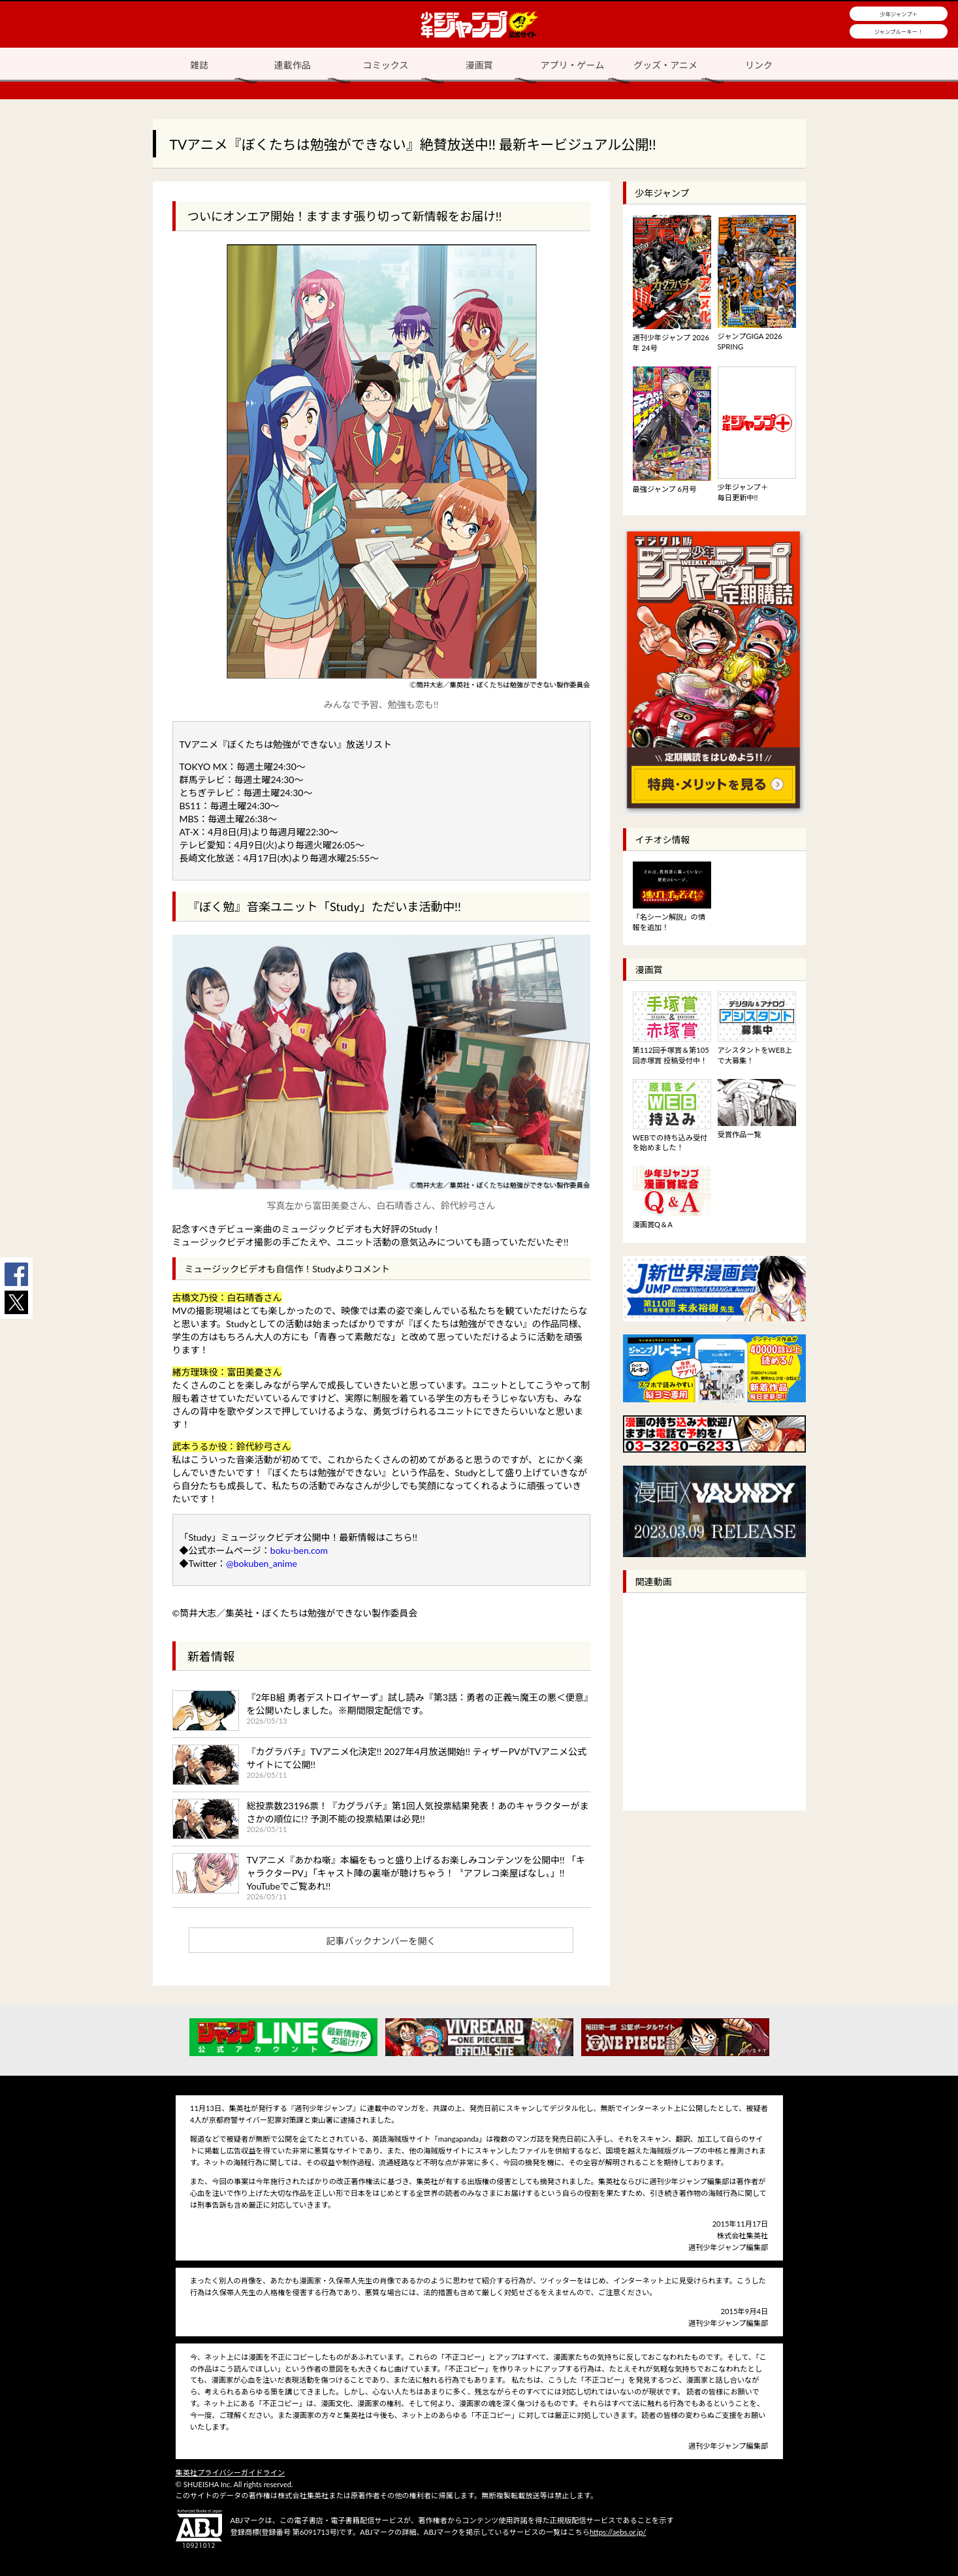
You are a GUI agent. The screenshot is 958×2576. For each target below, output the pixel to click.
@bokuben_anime (261, 1563)
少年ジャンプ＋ (899, 14)
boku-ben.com (299, 1550)
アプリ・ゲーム (573, 65)
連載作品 (292, 65)
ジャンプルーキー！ (898, 32)
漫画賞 (479, 65)
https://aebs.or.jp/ (618, 2532)
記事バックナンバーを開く (381, 1940)
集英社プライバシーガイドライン (230, 2472)
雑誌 (199, 65)
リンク (759, 65)
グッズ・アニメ (665, 65)
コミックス (386, 65)
